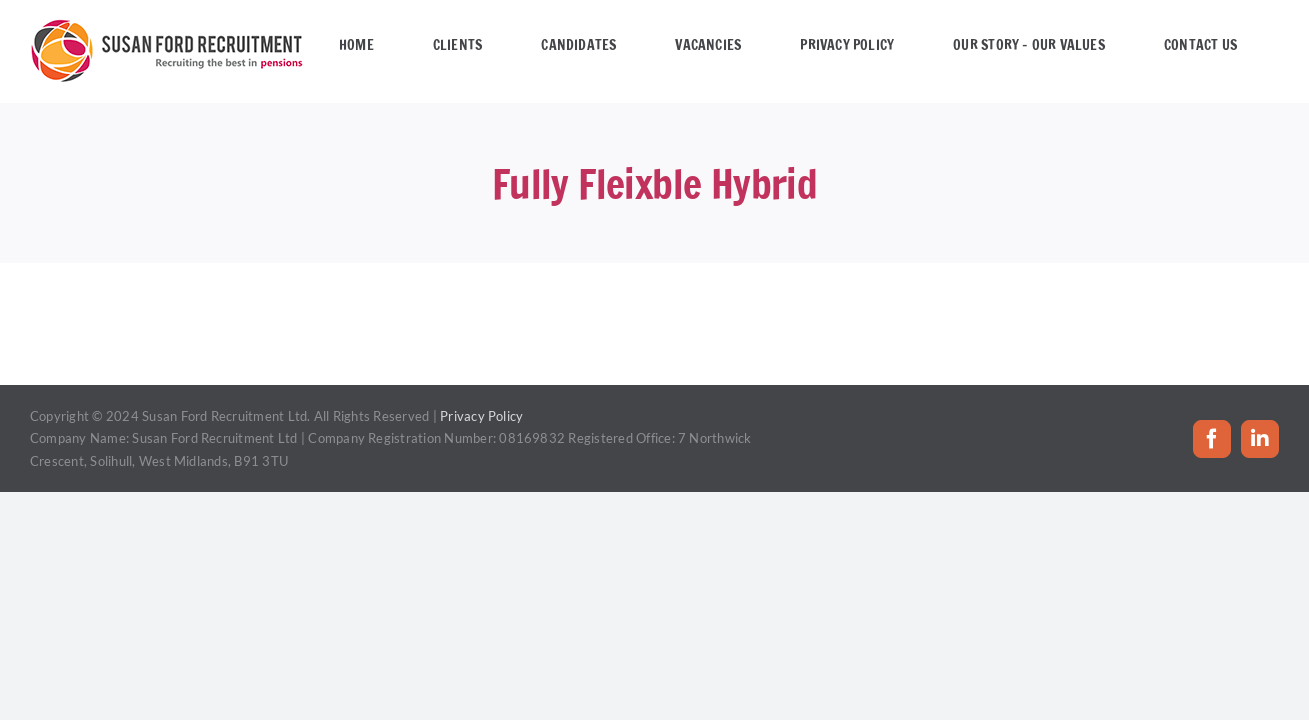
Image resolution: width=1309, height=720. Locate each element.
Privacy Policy (481, 416)
